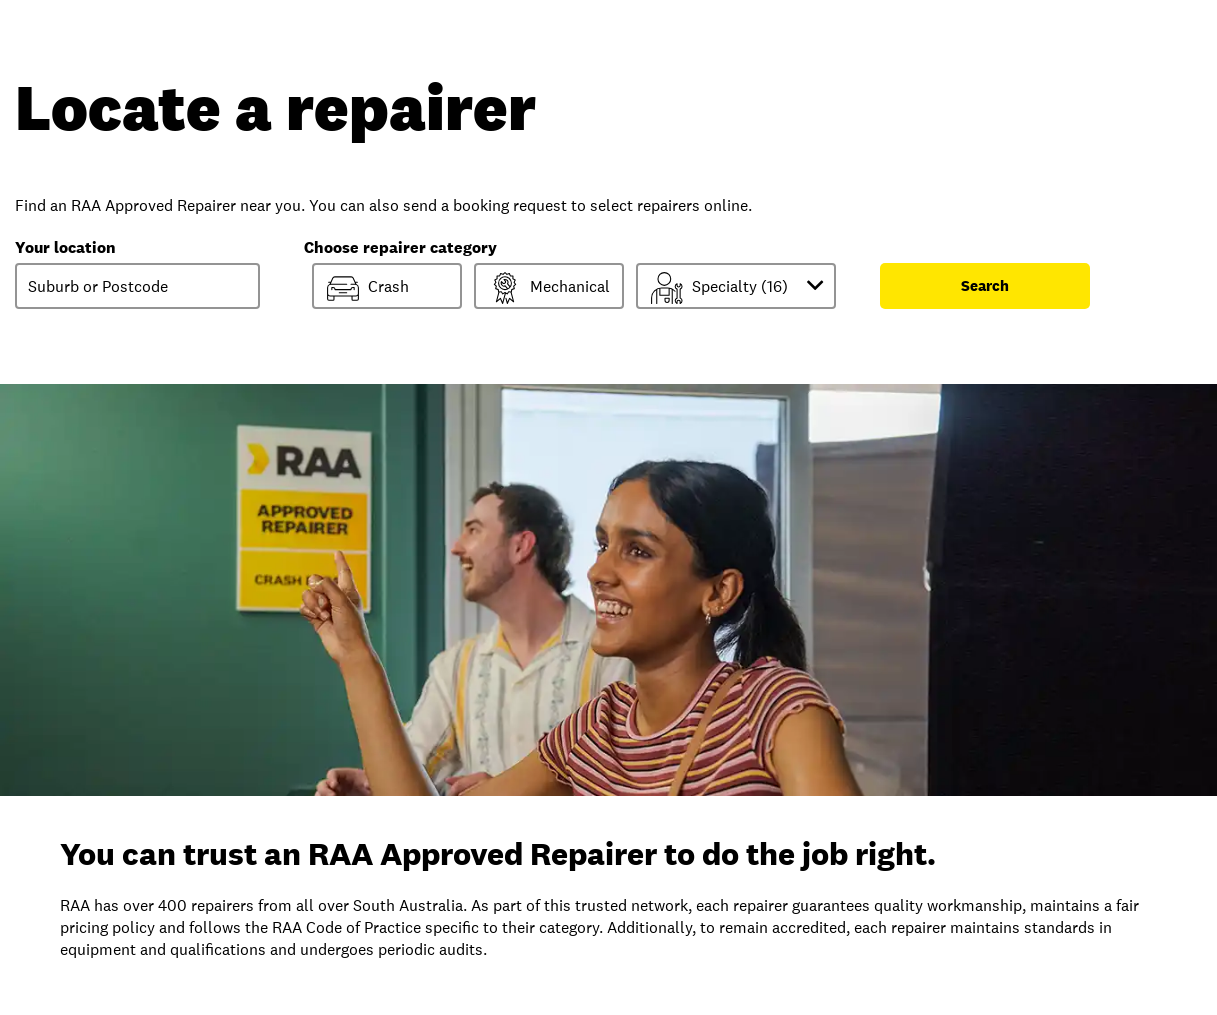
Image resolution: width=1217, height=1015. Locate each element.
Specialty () (741, 286)
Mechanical (549, 288)
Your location (65, 247)
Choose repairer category (400, 247)
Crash (367, 288)
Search (985, 285)
